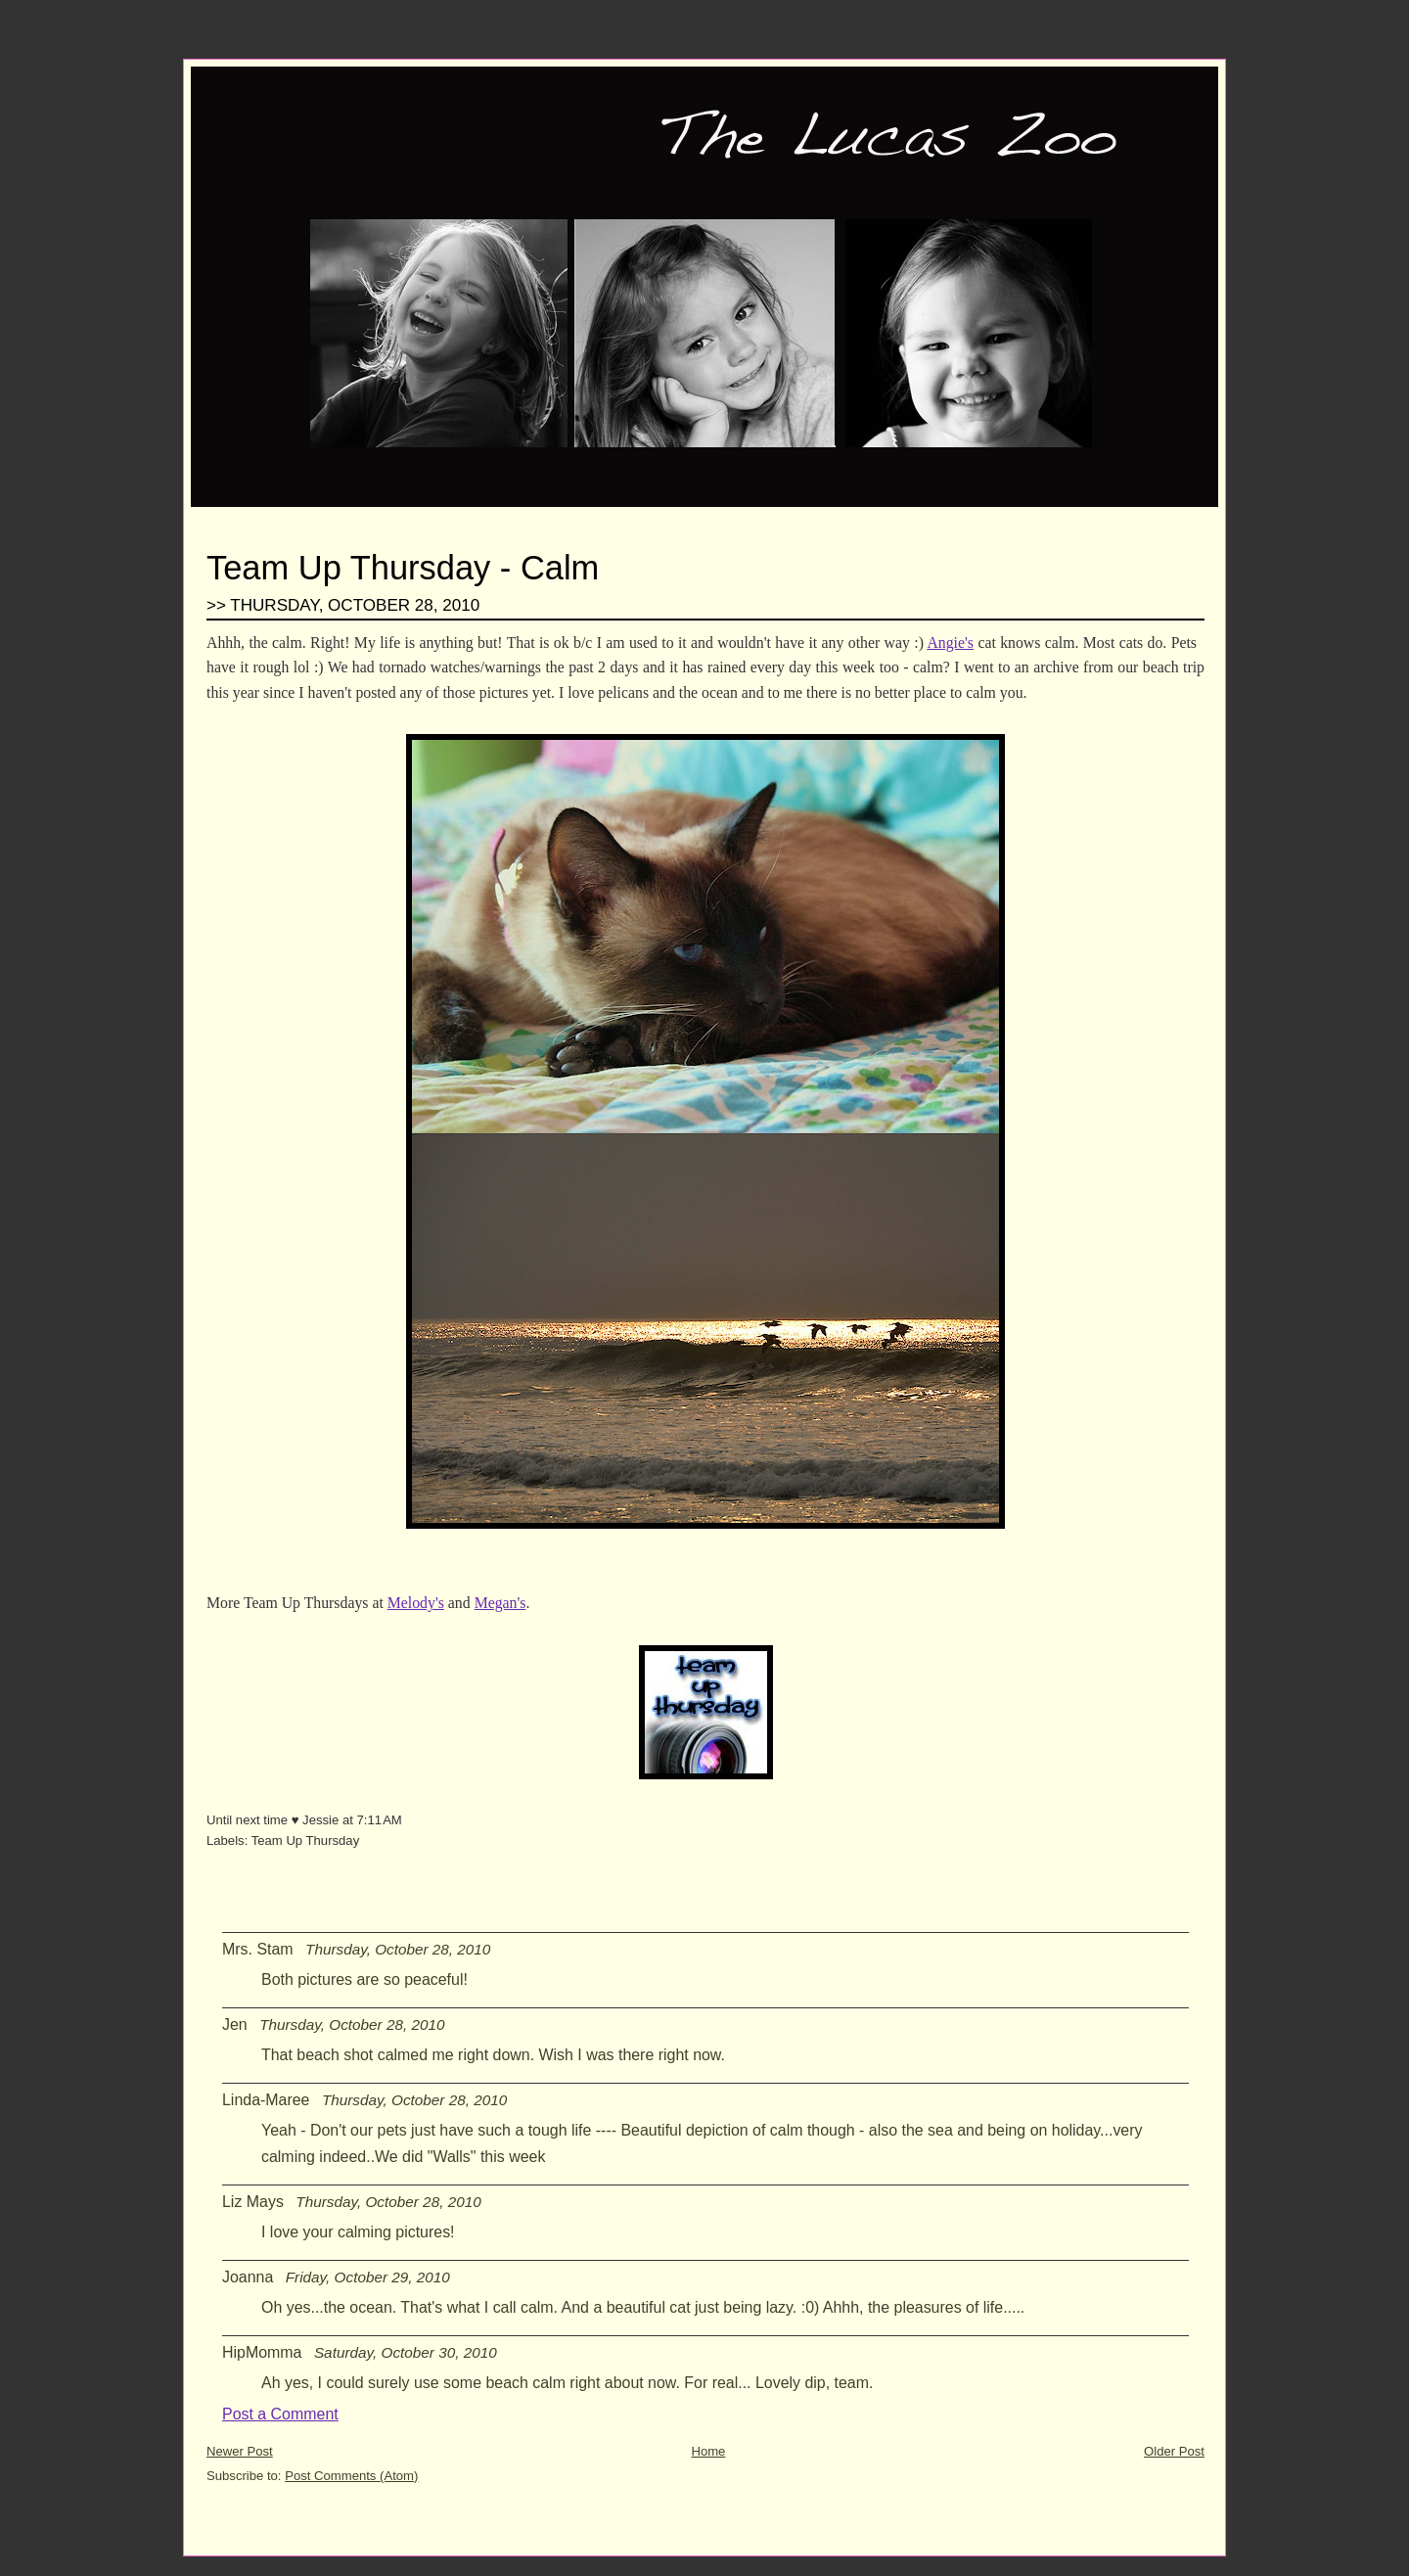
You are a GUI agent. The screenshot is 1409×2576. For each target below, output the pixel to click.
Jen (235, 2024)
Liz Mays (253, 2201)
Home (708, 2451)
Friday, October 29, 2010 (368, 2277)
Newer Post (239, 2451)
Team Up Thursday (305, 1840)
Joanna (247, 2277)
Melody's (415, 1602)
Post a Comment (280, 2414)
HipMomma (261, 2352)
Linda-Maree (265, 2100)
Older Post (1174, 2451)
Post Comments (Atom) (351, 2475)
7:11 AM (379, 1820)
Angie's (950, 642)
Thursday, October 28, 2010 (397, 1949)
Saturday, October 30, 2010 (405, 2352)
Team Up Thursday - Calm (402, 567)
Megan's (500, 1602)
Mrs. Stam (258, 1949)
